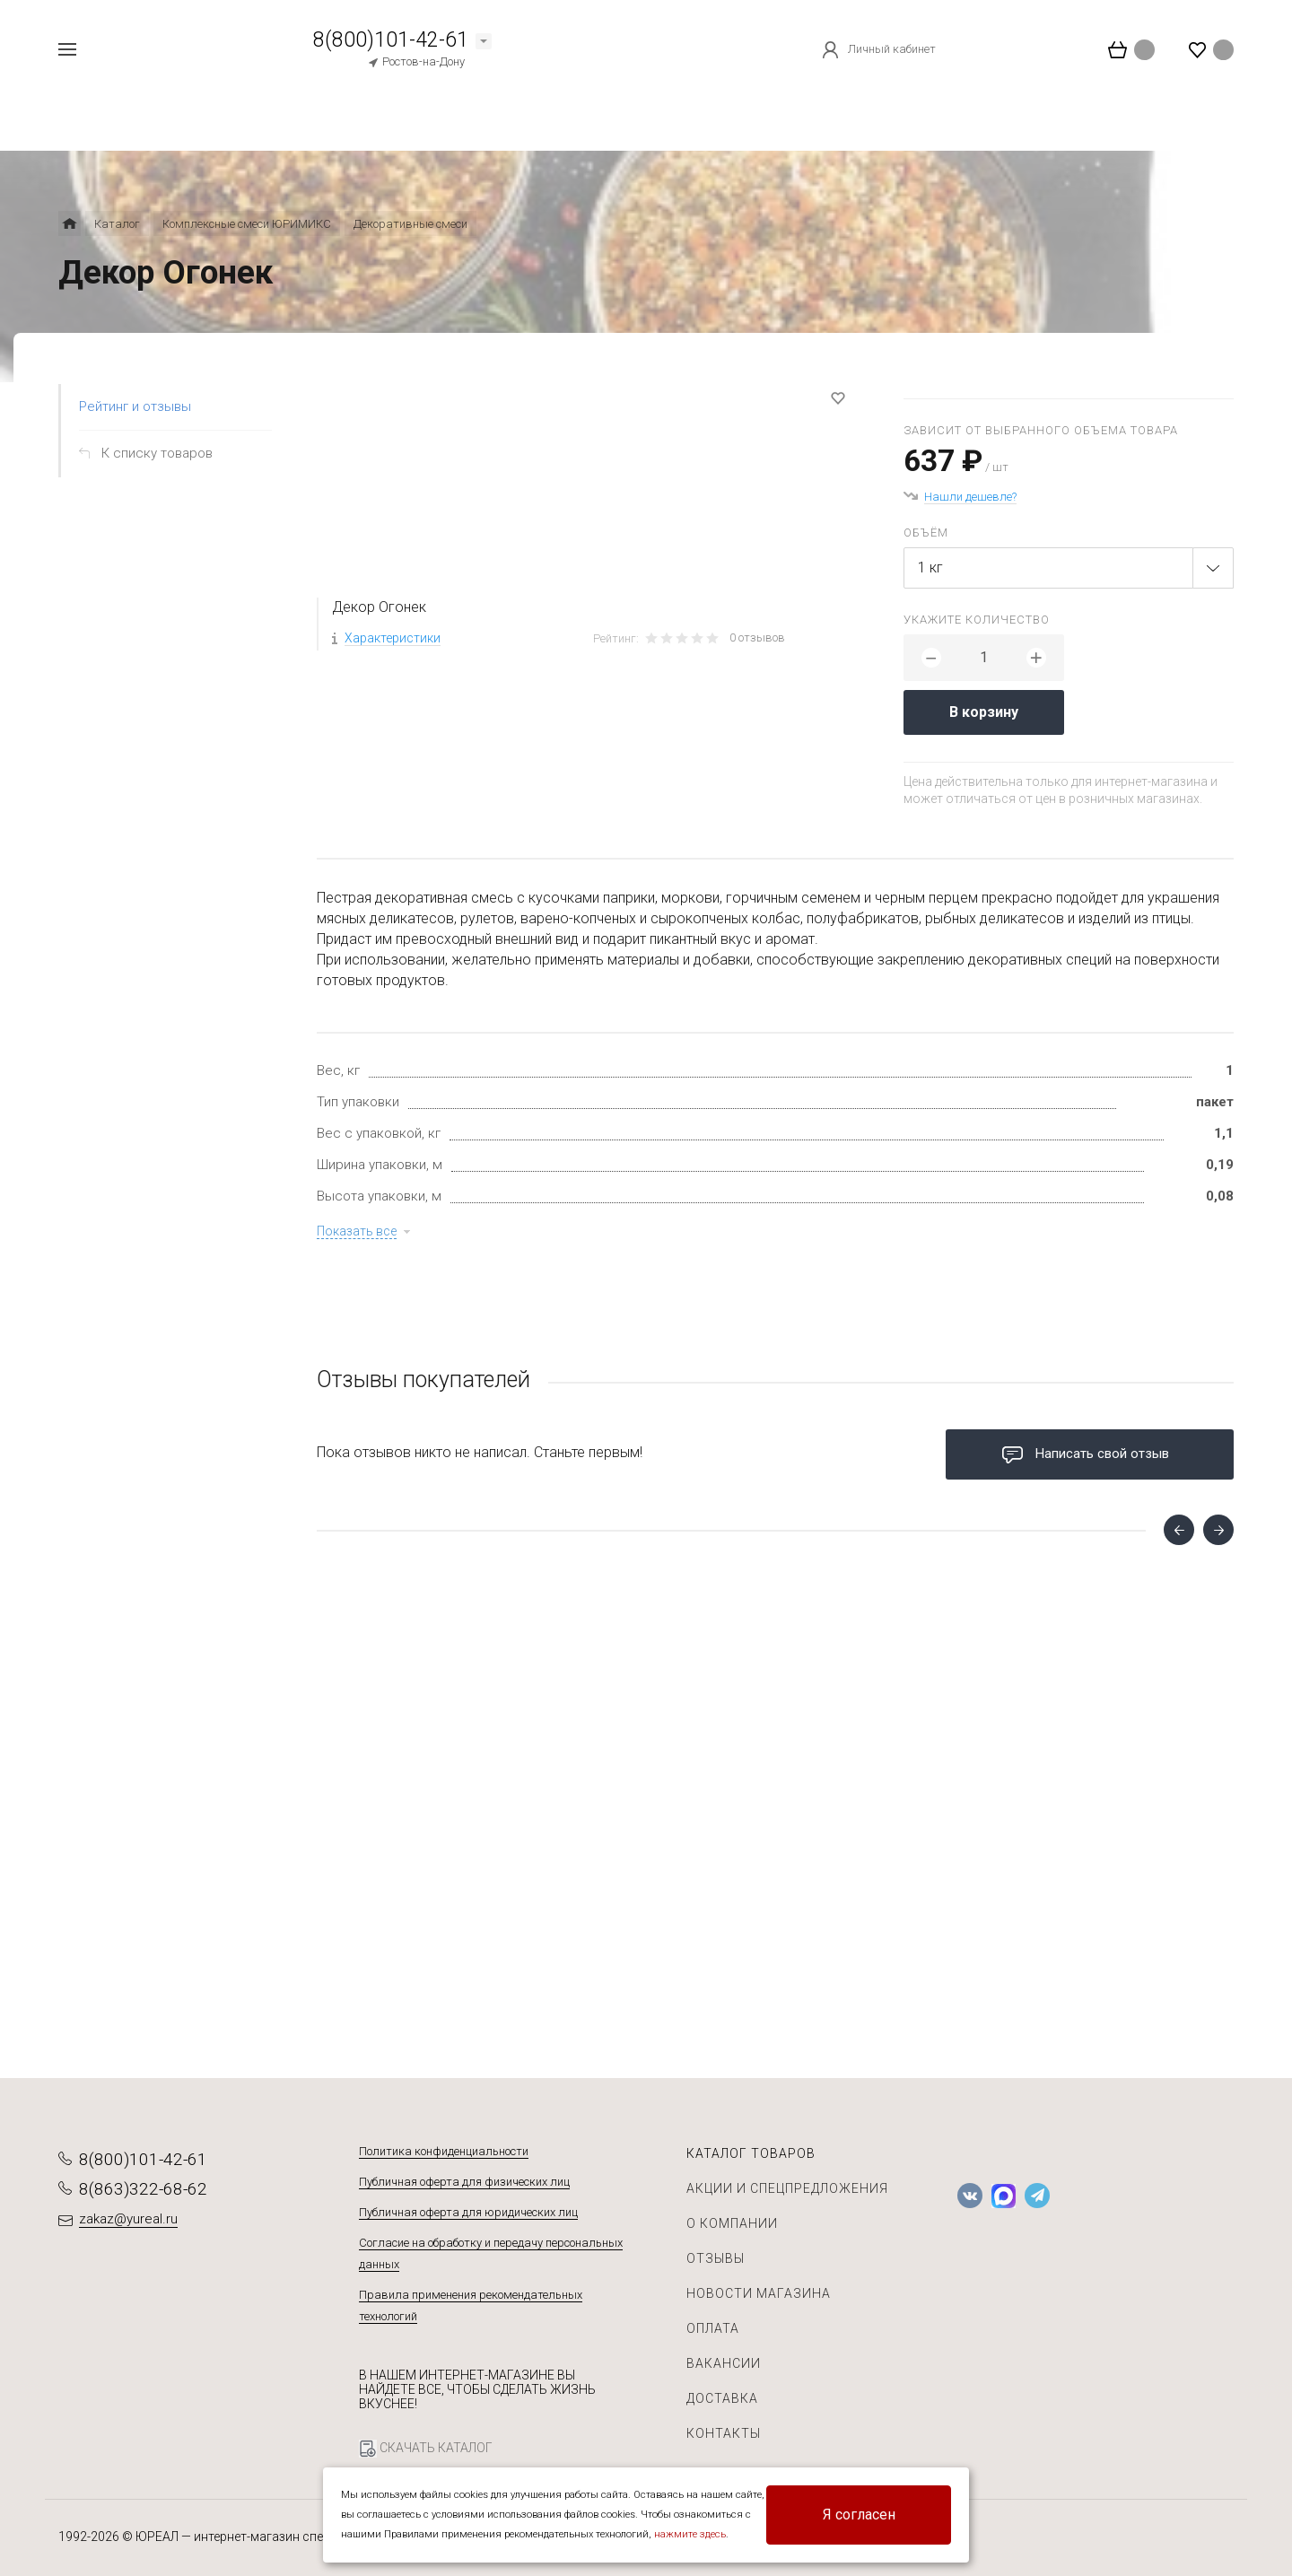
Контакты (723, 2433)
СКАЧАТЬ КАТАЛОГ (426, 2449)
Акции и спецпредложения (787, 2188)
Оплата (712, 2328)
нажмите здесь (690, 2534)
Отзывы (715, 2258)
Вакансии (723, 2363)
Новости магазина (758, 2293)
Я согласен (859, 2514)
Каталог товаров (751, 2153)
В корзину (983, 711)
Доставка (722, 2398)
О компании (732, 2223)
